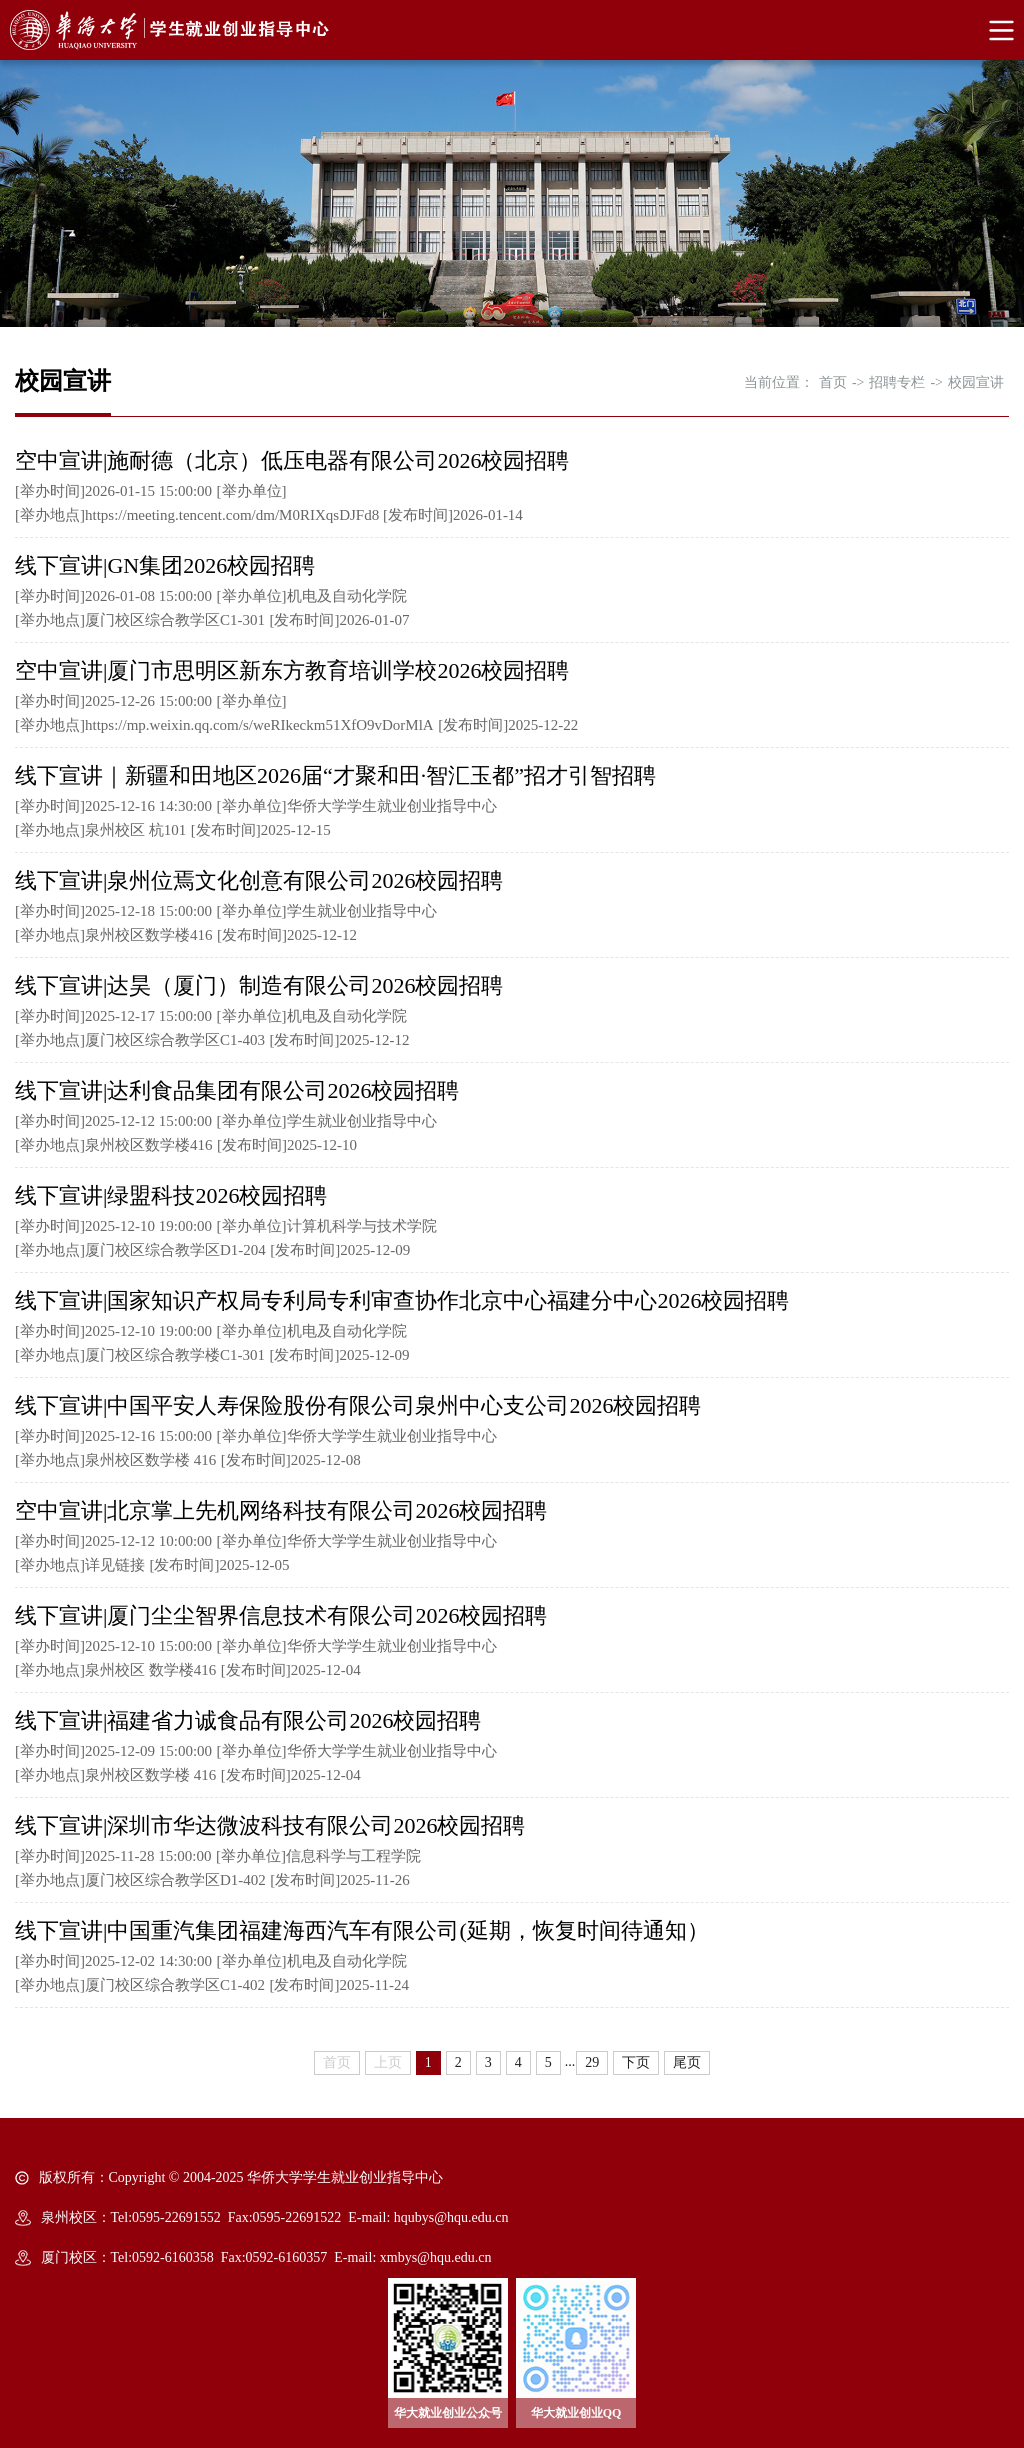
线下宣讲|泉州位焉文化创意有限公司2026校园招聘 (259, 880)
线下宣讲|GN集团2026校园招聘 (165, 565)
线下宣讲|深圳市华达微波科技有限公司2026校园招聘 (270, 1825)
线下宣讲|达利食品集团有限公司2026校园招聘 (237, 1090)
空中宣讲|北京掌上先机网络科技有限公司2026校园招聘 (281, 1510)
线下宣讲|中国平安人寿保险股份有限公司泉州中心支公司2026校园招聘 (358, 1405)
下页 (636, 2062)
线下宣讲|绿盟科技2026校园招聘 (171, 1195)
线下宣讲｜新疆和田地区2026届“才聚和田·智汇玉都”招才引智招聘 (335, 775)
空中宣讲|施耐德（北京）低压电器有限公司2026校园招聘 (292, 460)
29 (592, 2062)
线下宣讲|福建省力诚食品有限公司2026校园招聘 (248, 1720)
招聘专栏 (897, 382)
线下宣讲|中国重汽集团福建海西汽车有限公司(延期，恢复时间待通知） (362, 1930)
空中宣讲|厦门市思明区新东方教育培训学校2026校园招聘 (292, 670)
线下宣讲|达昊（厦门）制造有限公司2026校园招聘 (259, 985)
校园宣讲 (976, 382)
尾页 (687, 2062)
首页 (833, 382)
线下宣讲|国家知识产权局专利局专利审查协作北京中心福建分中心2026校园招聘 (402, 1300)
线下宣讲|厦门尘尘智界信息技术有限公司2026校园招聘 (281, 1615)
